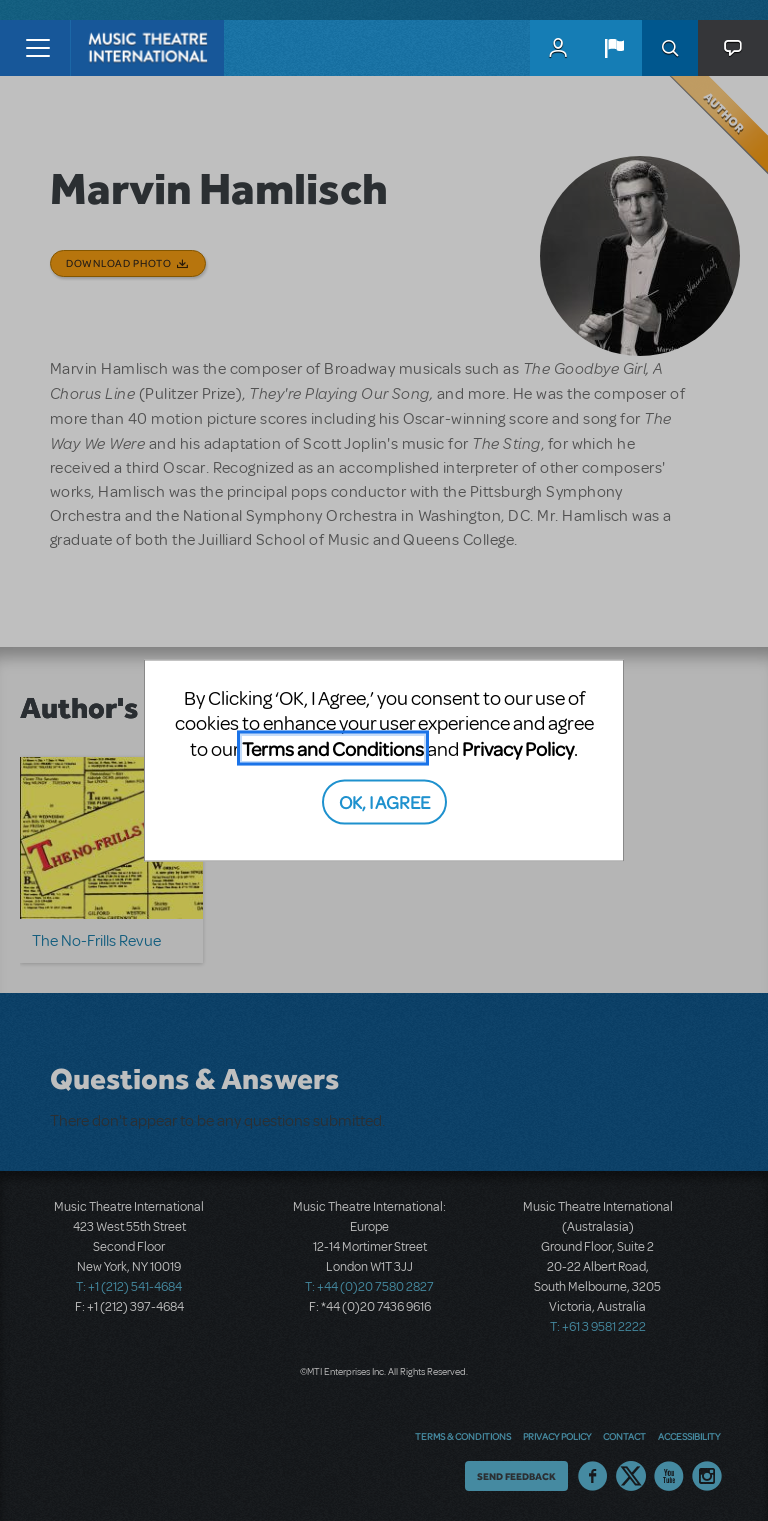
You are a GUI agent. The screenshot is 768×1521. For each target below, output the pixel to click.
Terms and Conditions (333, 747)
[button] (614, 48)
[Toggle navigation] (37, 48)
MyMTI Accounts (558, 48)
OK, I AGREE (384, 801)
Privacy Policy (518, 747)
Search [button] (670, 48)
